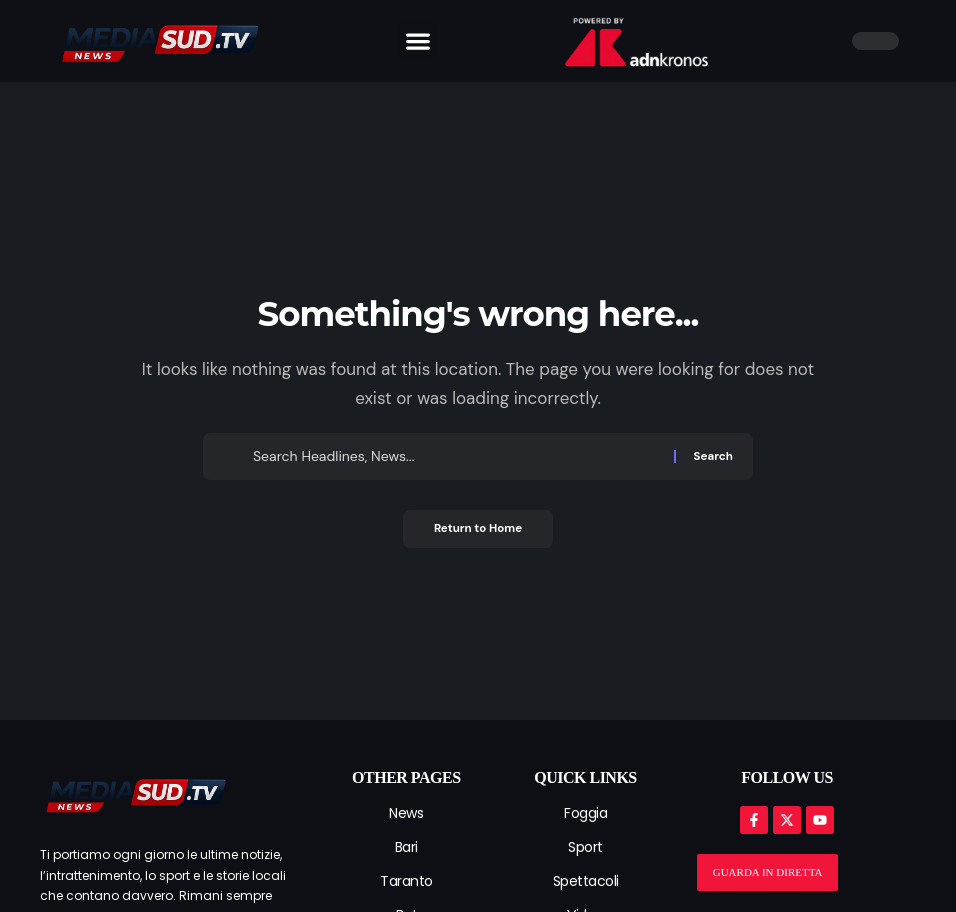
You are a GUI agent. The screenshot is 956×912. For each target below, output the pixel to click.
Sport (585, 847)
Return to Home (478, 530)
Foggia (585, 813)
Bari (406, 847)
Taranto (406, 881)
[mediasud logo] (135, 793)
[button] (417, 40)
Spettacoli (586, 881)
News (406, 813)
